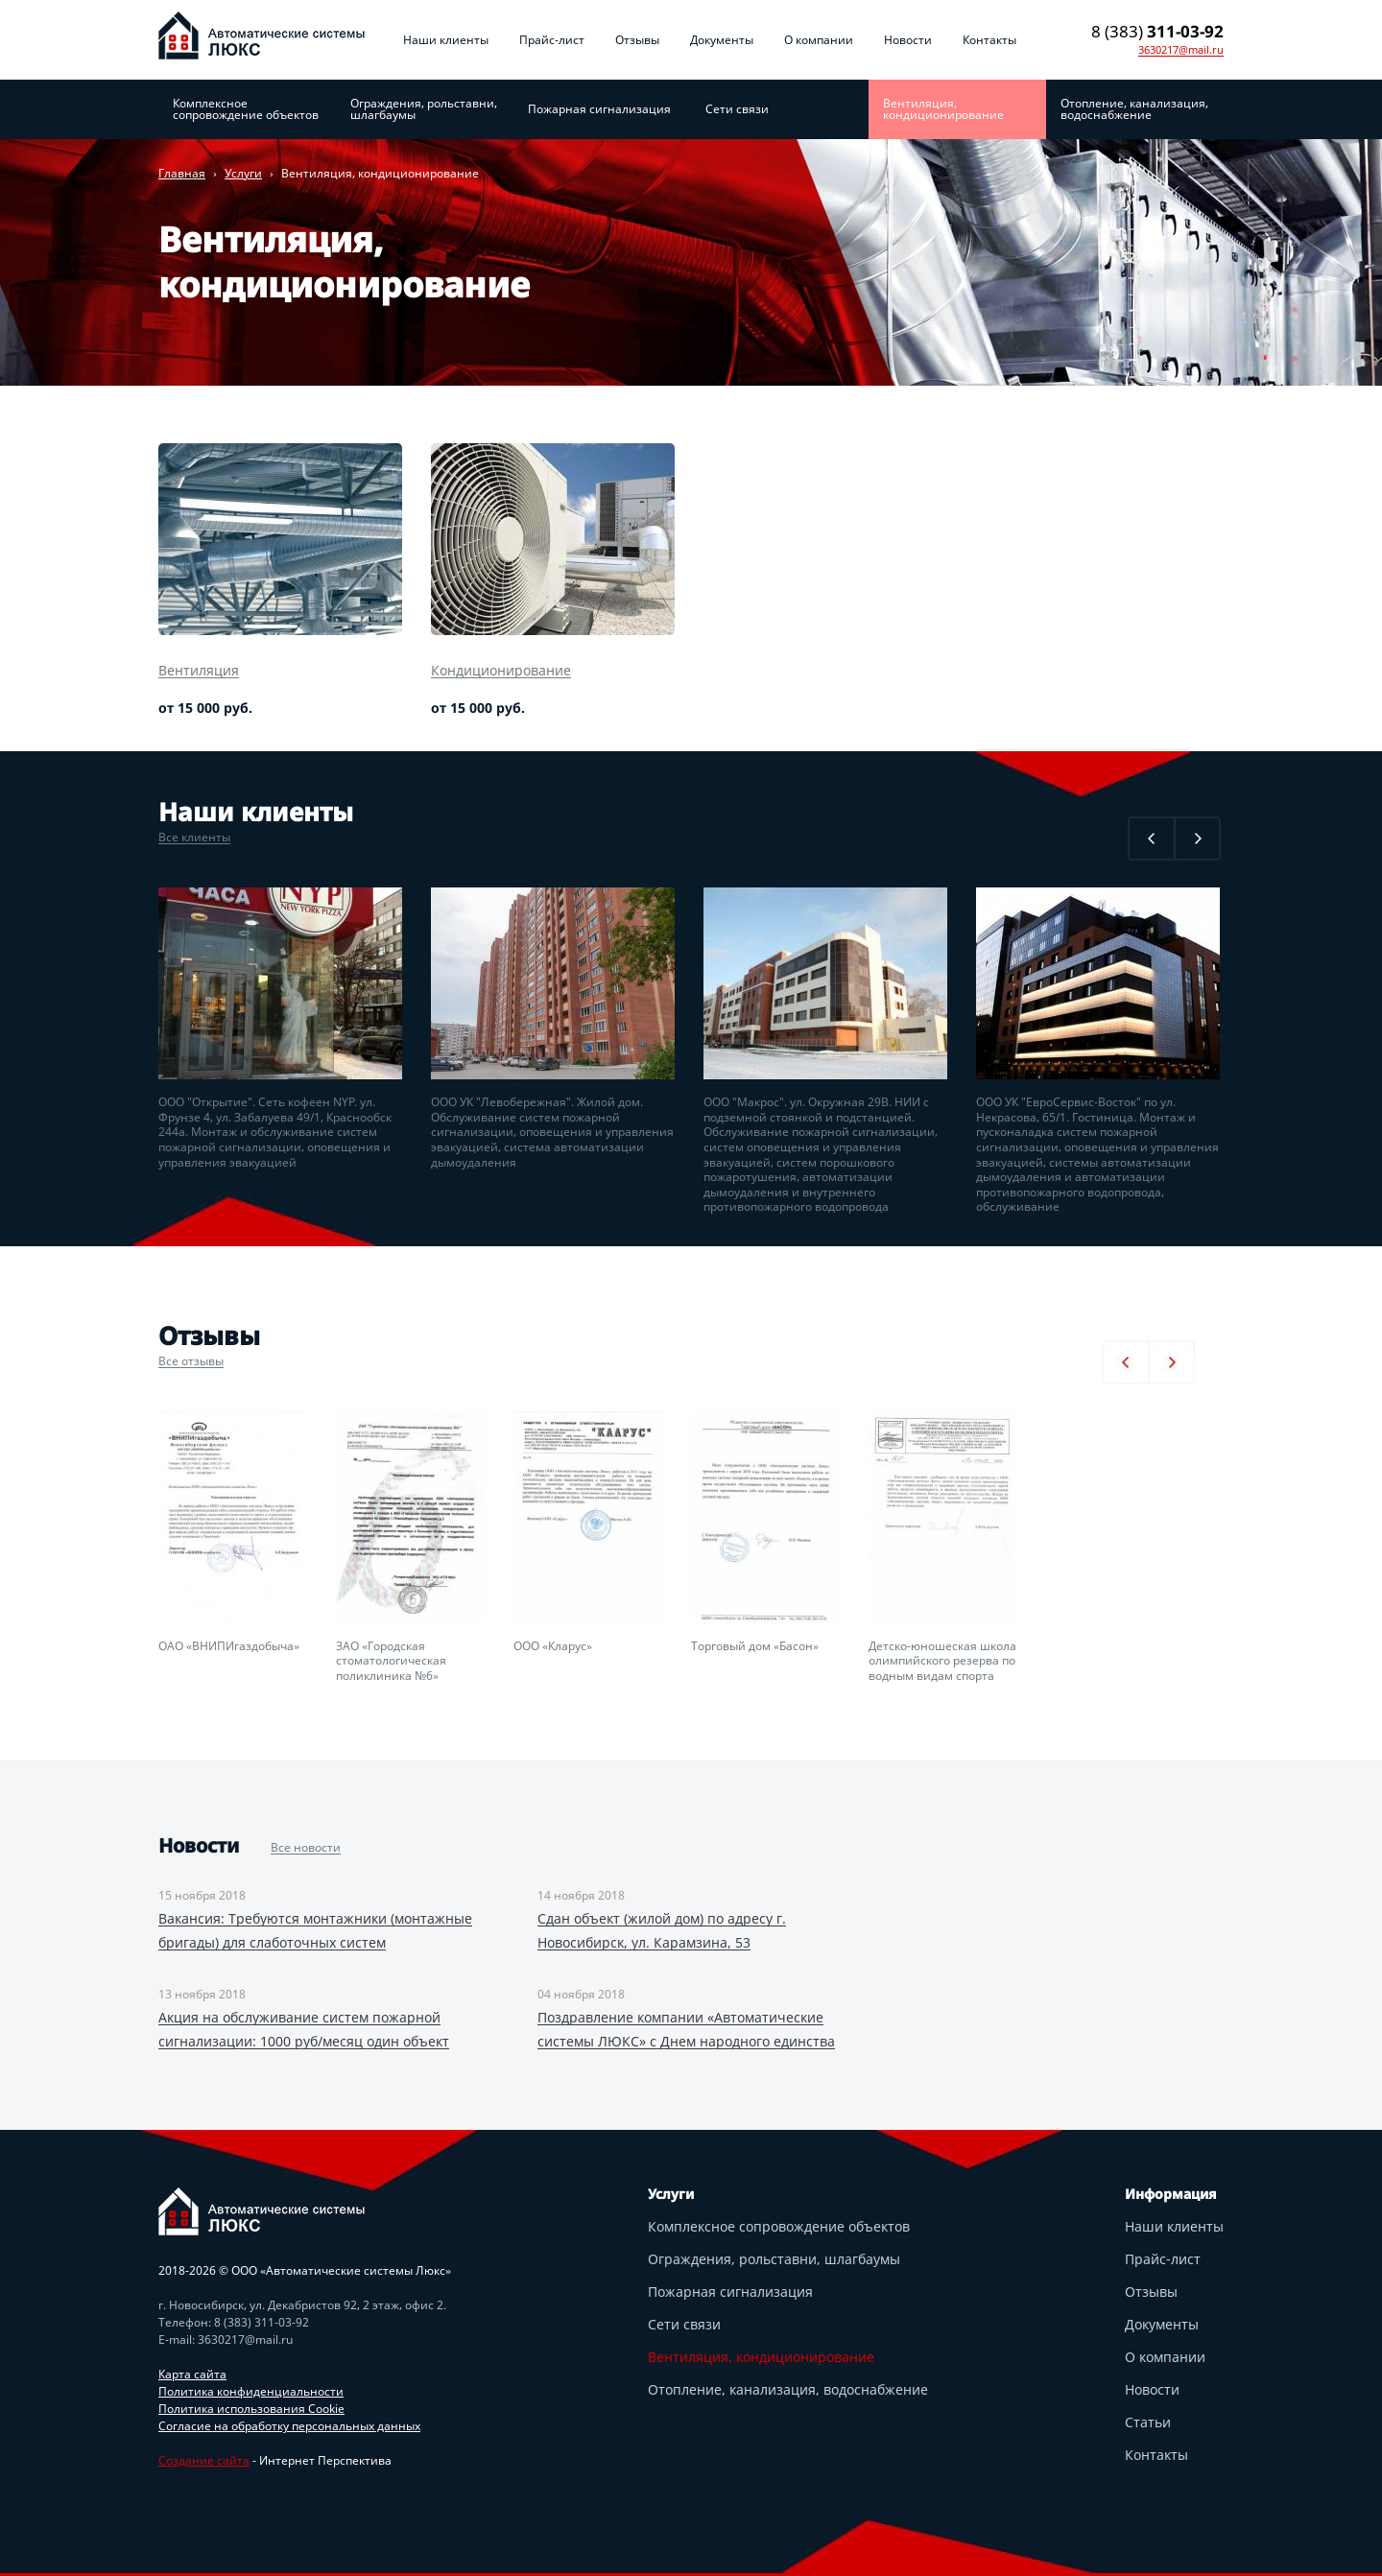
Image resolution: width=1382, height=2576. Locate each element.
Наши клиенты (445, 40)
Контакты (989, 40)
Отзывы (637, 40)
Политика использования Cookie (251, 2408)
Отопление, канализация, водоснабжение (1134, 109)
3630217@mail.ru (1181, 50)
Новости (908, 40)
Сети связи (737, 109)
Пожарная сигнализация (599, 109)
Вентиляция (198, 670)
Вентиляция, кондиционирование (943, 109)
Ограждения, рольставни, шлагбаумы (423, 109)
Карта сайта (192, 2374)
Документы (721, 40)
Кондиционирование (501, 670)
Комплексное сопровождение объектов (246, 109)
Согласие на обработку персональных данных (289, 2426)
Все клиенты (194, 837)
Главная (181, 173)
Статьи (1148, 2422)
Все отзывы (191, 1361)
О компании (818, 40)
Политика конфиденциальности (251, 2391)
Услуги (243, 173)
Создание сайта (204, 2460)
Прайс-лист (551, 40)
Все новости (306, 1847)
